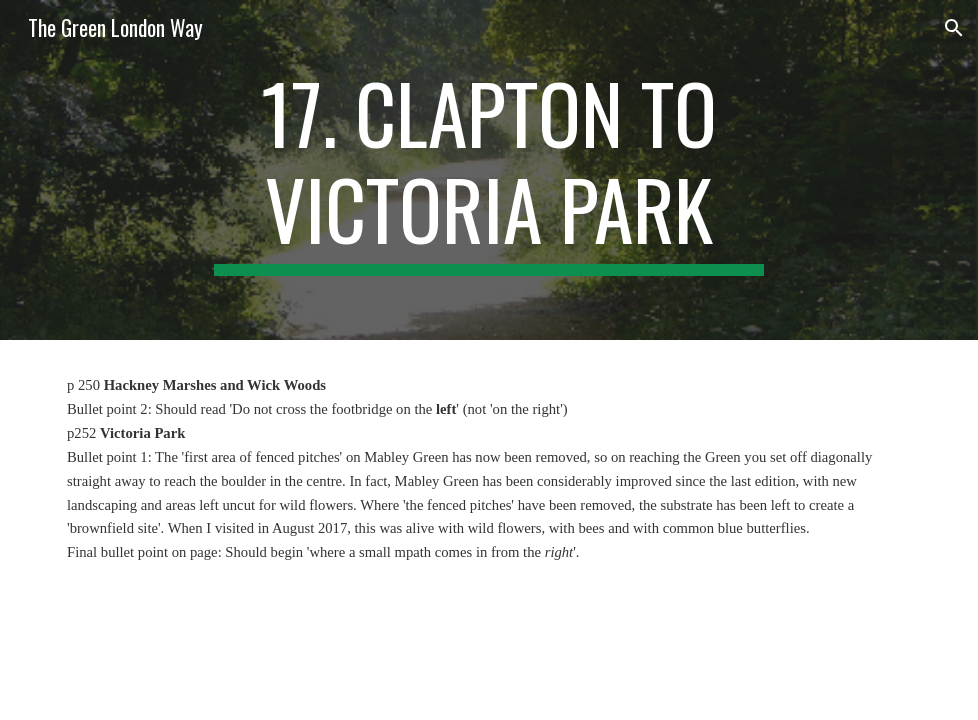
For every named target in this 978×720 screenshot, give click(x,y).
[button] (954, 28)
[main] (489, 170)
